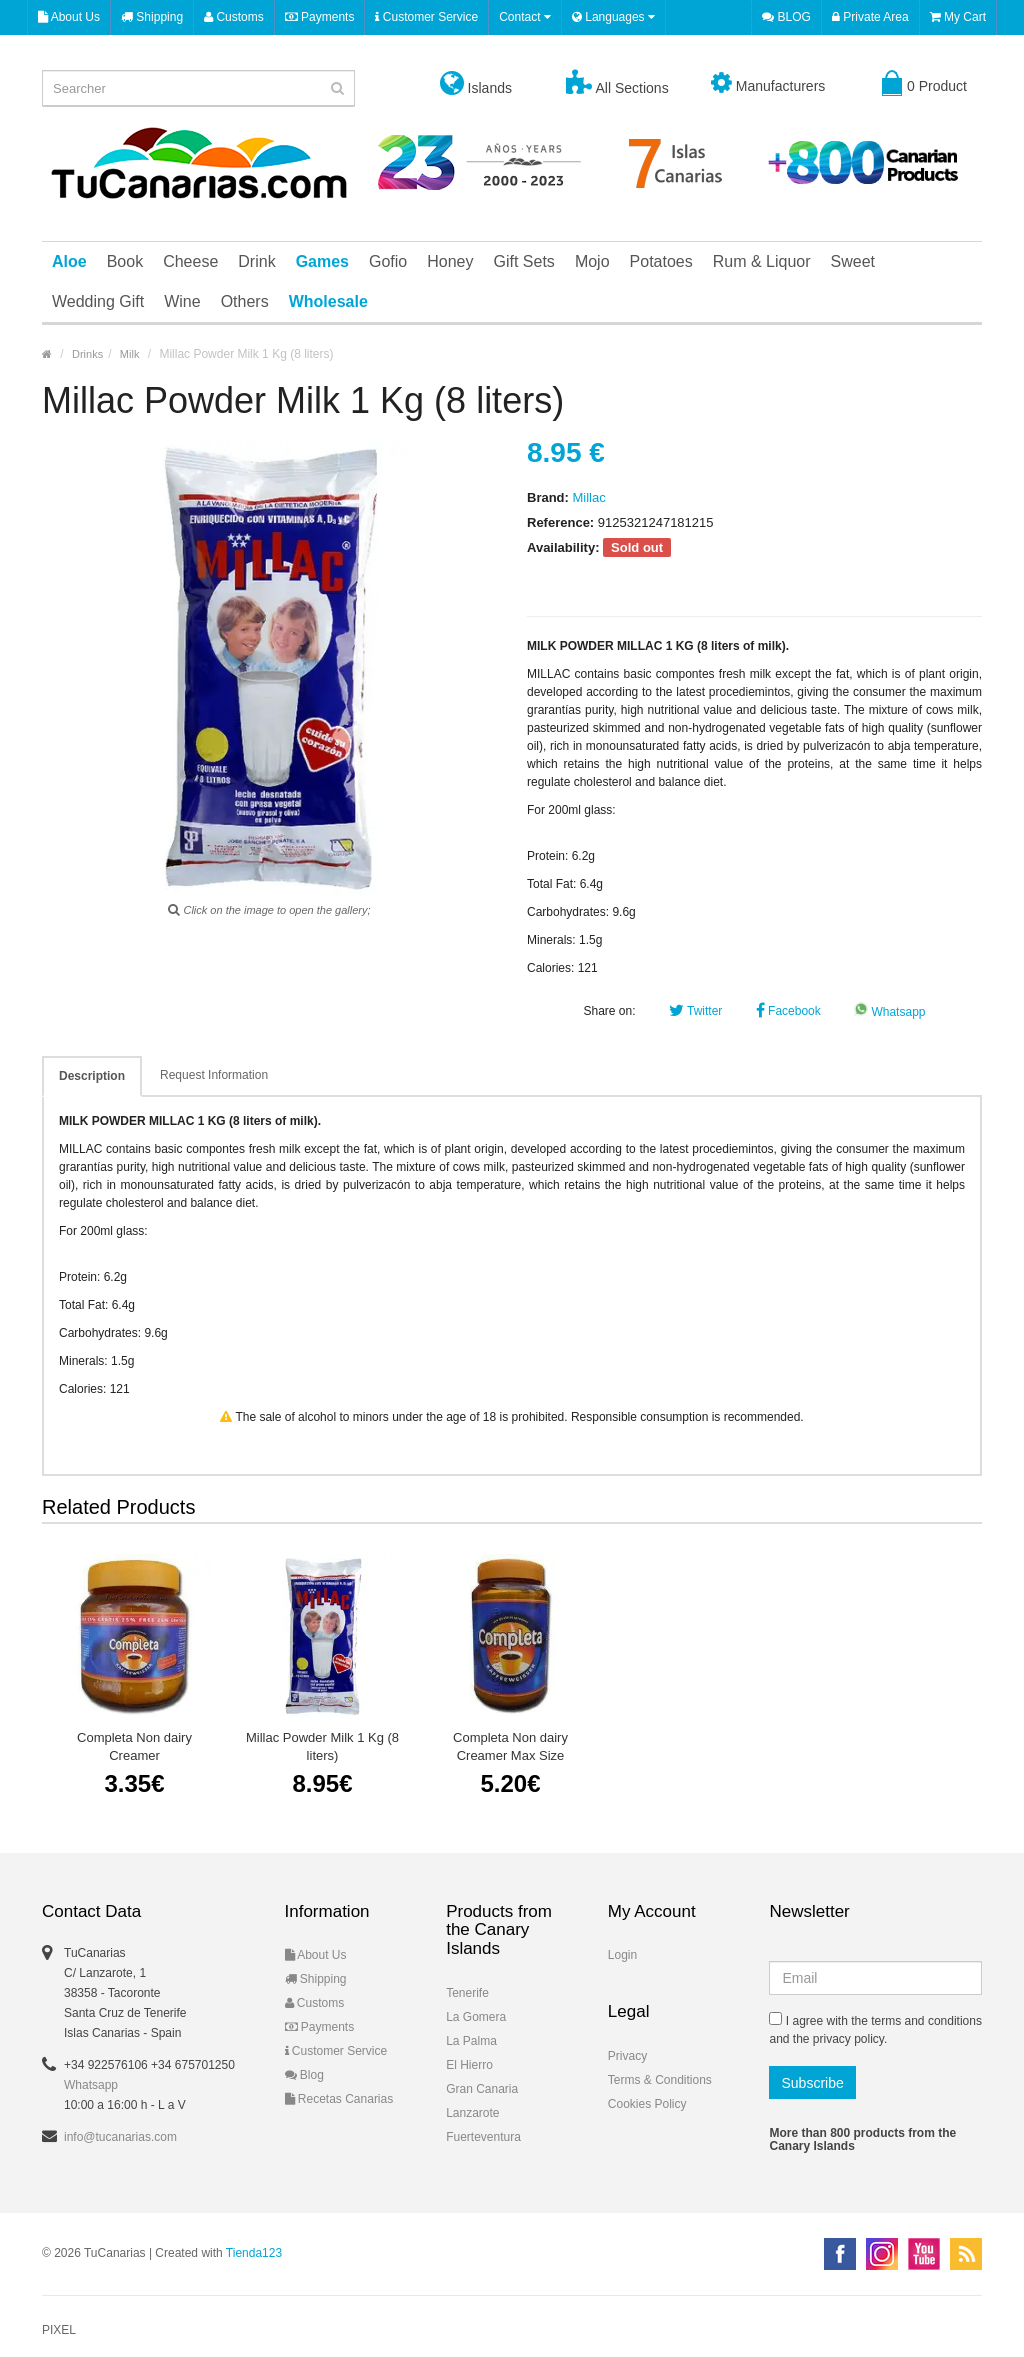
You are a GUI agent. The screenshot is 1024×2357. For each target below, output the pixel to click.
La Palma (471, 2041)
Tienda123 (254, 2253)
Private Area (870, 17)
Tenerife (467, 1993)
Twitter (695, 1011)
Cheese (190, 261)
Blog (304, 2075)
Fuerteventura (483, 2137)
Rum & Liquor (762, 261)
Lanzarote (472, 2113)
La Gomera (476, 2017)
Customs (234, 17)
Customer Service (426, 17)
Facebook (788, 1011)
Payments (320, 17)
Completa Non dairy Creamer (134, 1746)
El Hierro (469, 2065)
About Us (69, 17)
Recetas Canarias (339, 2099)
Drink (256, 261)
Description (92, 1076)
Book (125, 261)
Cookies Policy (647, 2104)
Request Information (214, 1075)
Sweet (853, 261)
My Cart (958, 17)
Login (622, 1955)
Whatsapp (889, 1012)
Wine (182, 301)
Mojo (592, 261)
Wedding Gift (98, 301)
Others (245, 301)
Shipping (152, 17)
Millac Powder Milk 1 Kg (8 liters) (322, 1746)
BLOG (786, 17)
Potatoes (661, 261)
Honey (450, 261)
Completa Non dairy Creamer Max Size (510, 1746)
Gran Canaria (482, 2089)
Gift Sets (524, 261)
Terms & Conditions (660, 2080)
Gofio (388, 261)
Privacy (627, 2056)
